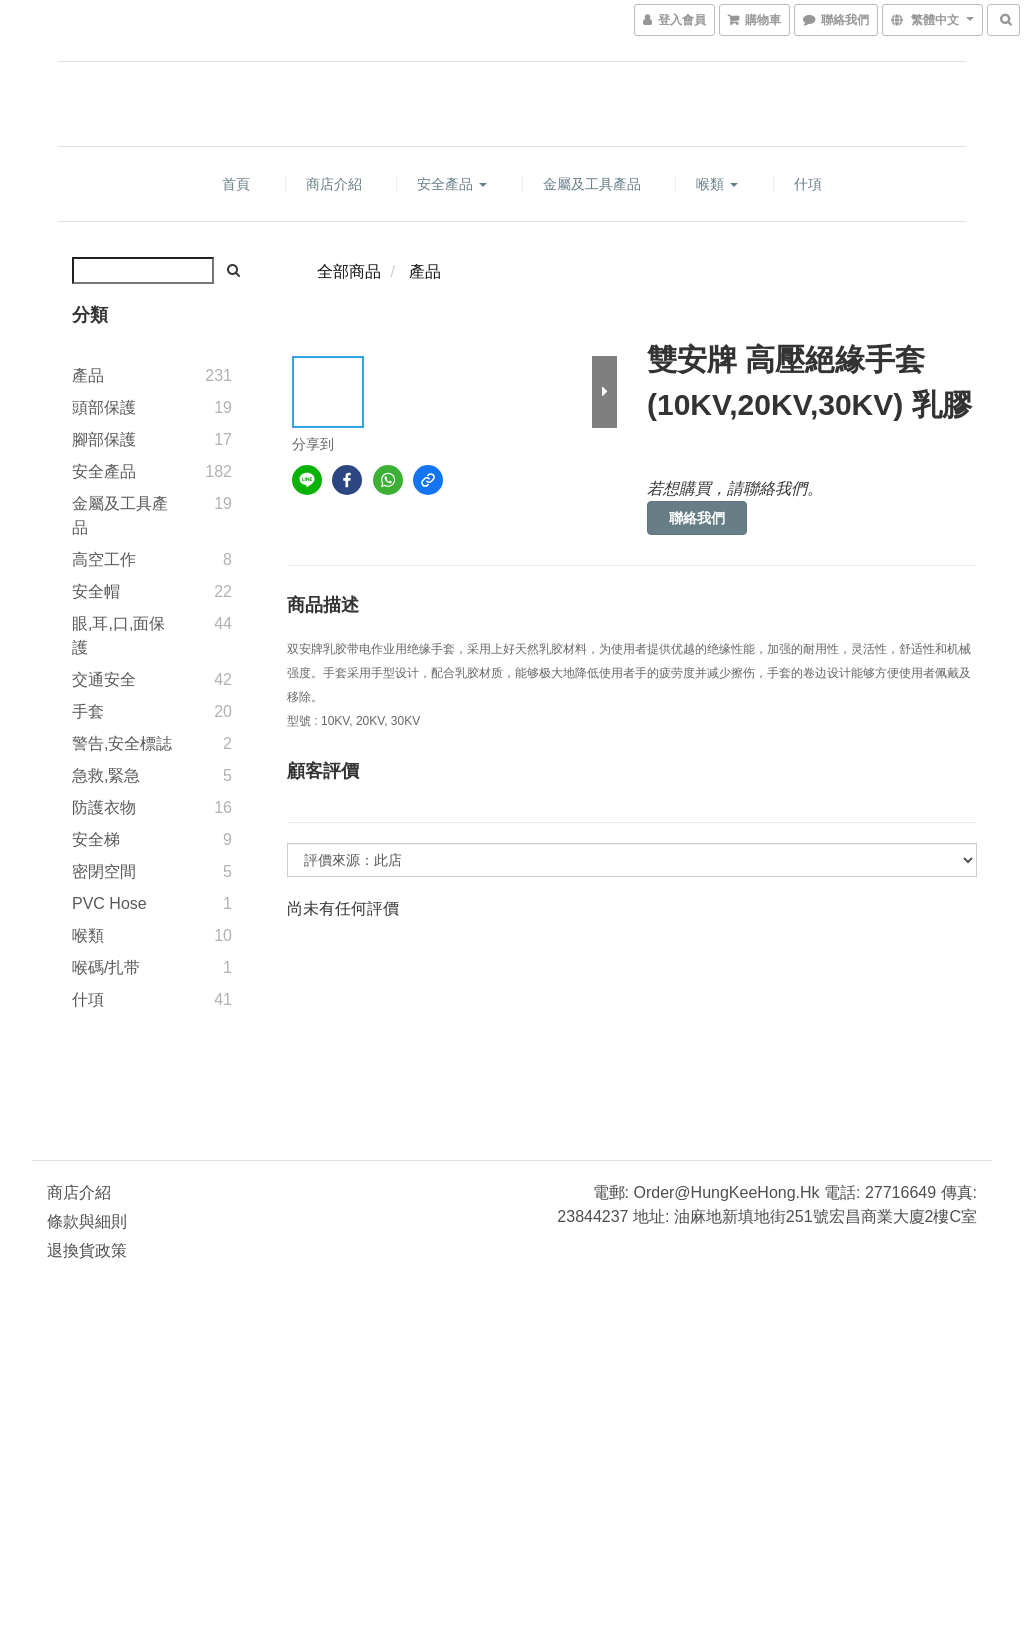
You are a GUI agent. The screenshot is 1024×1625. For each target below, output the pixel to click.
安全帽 (96, 591)
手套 (88, 711)
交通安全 (104, 679)
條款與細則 (87, 1221)
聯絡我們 (697, 518)
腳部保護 (104, 439)
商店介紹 (334, 184)
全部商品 (349, 271)
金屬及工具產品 (592, 184)
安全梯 (96, 839)
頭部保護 (104, 407)
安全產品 (452, 184)
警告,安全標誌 (122, 743)
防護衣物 (104, 807)
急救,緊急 (106, 775)
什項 (808, 184)
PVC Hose (109, 903)
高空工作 (104, 559)
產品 (88, 375)
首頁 (236, 184)
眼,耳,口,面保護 (118, 635)
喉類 (717, 184)
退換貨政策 (87, 1250)
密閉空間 (104, 871)
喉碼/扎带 (106, 967)
